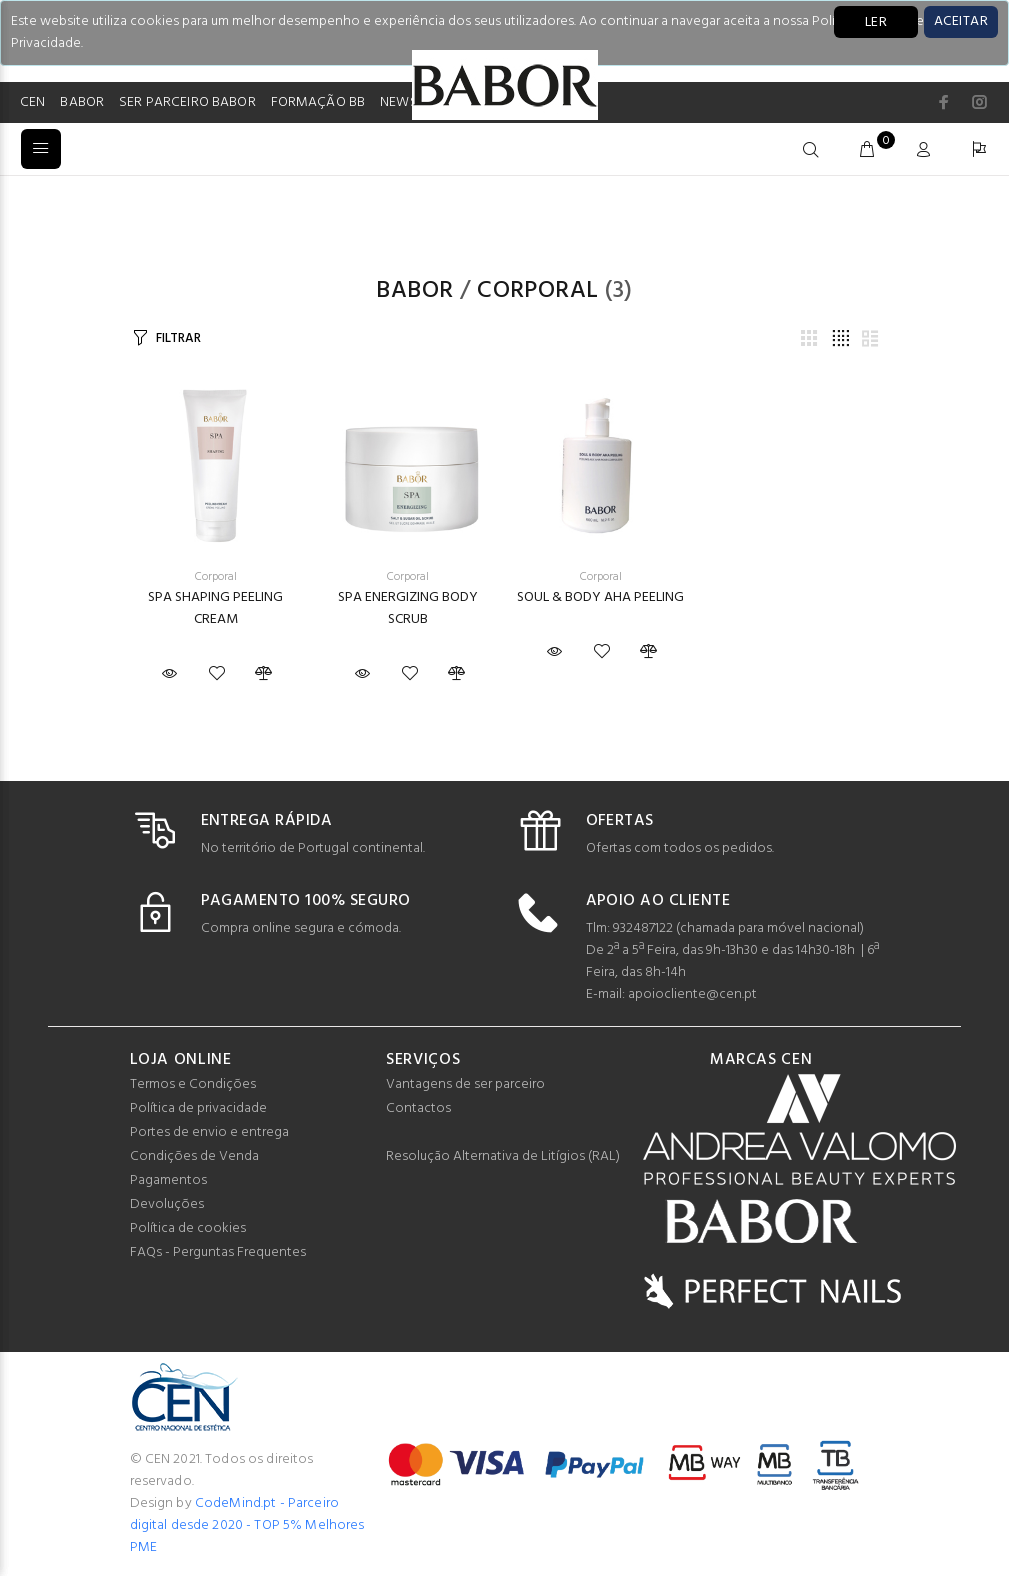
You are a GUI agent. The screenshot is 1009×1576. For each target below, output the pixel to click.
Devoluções (167, 1204)
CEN (32, 102)
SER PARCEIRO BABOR (187, 102)
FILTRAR (178, 338)
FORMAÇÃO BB (318, 102)
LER (876, 22)
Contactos (418, 1108)
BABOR (82, 102)
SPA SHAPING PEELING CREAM (215, 608)
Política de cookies (188, 1228)
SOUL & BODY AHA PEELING (600, 597)
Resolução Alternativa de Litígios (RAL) (503, 1156)
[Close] (961, 22)
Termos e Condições (193, 1084)
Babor (414, 291)
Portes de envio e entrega (209, 1132)
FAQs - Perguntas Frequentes (218, 1252)
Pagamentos (168, 1180)
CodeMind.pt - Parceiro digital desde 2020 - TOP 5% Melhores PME (247, 1525)
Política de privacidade (198, 1108)
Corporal (538, 291)
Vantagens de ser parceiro (465, 1084)
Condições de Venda (194, 1156)
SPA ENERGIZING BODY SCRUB (408, 608)
